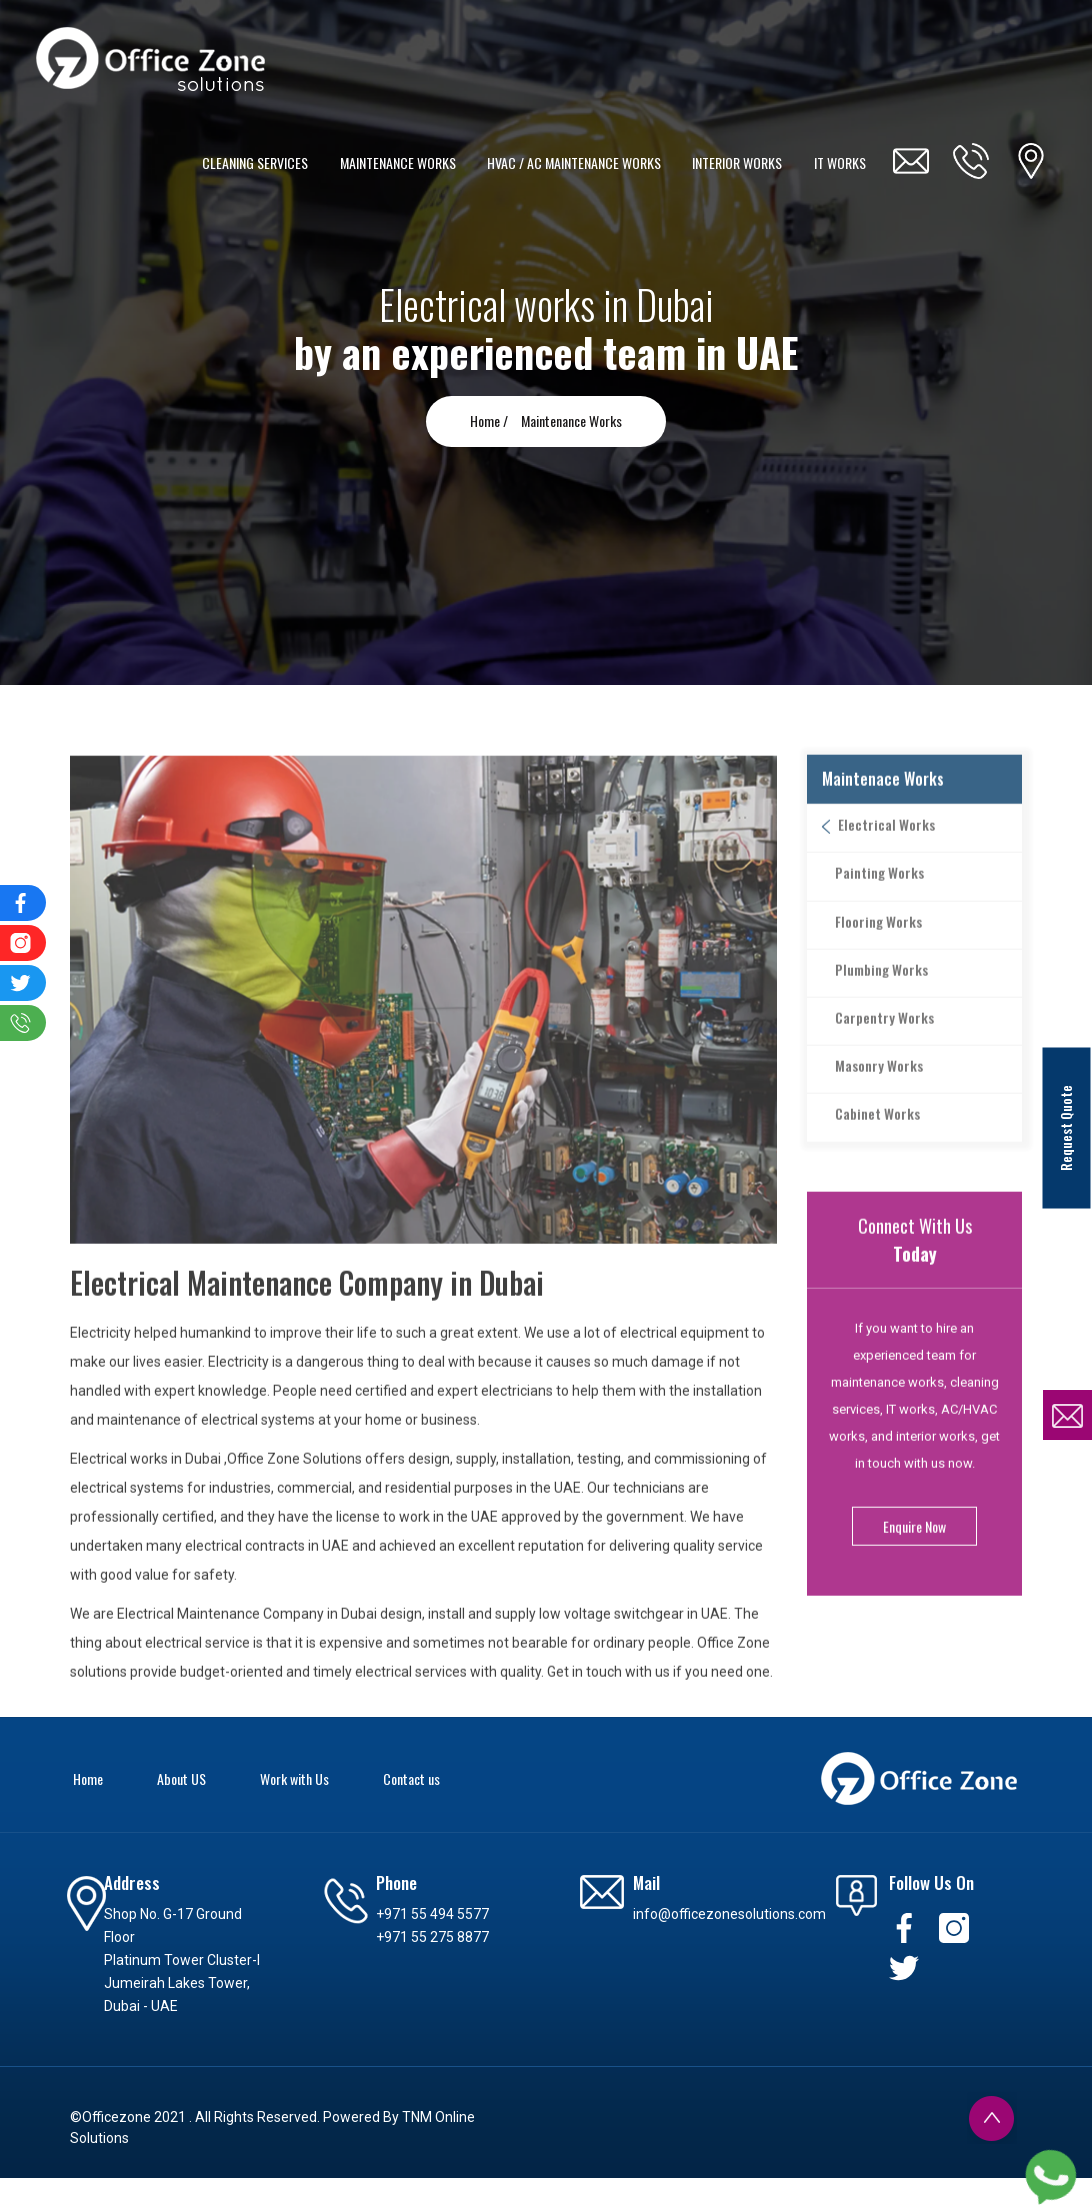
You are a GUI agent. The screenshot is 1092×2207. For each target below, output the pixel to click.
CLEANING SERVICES (264, 162)
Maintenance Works (571, 420)
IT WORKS (841, 162)
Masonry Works (870, 1098)
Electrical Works (876, 857)
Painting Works (870, 905)
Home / (490, 420)
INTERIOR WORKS (740, 162)
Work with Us (294, 1778)
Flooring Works (869, 953)
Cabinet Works (868, 1146)
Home (88, 1778)
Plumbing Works (872, 1001)
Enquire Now (914, 1558)
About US (181, 1778)
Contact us (411, 1778)
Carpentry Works (875, 1050)
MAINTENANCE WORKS (404, 162)
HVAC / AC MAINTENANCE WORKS (579, 162)
